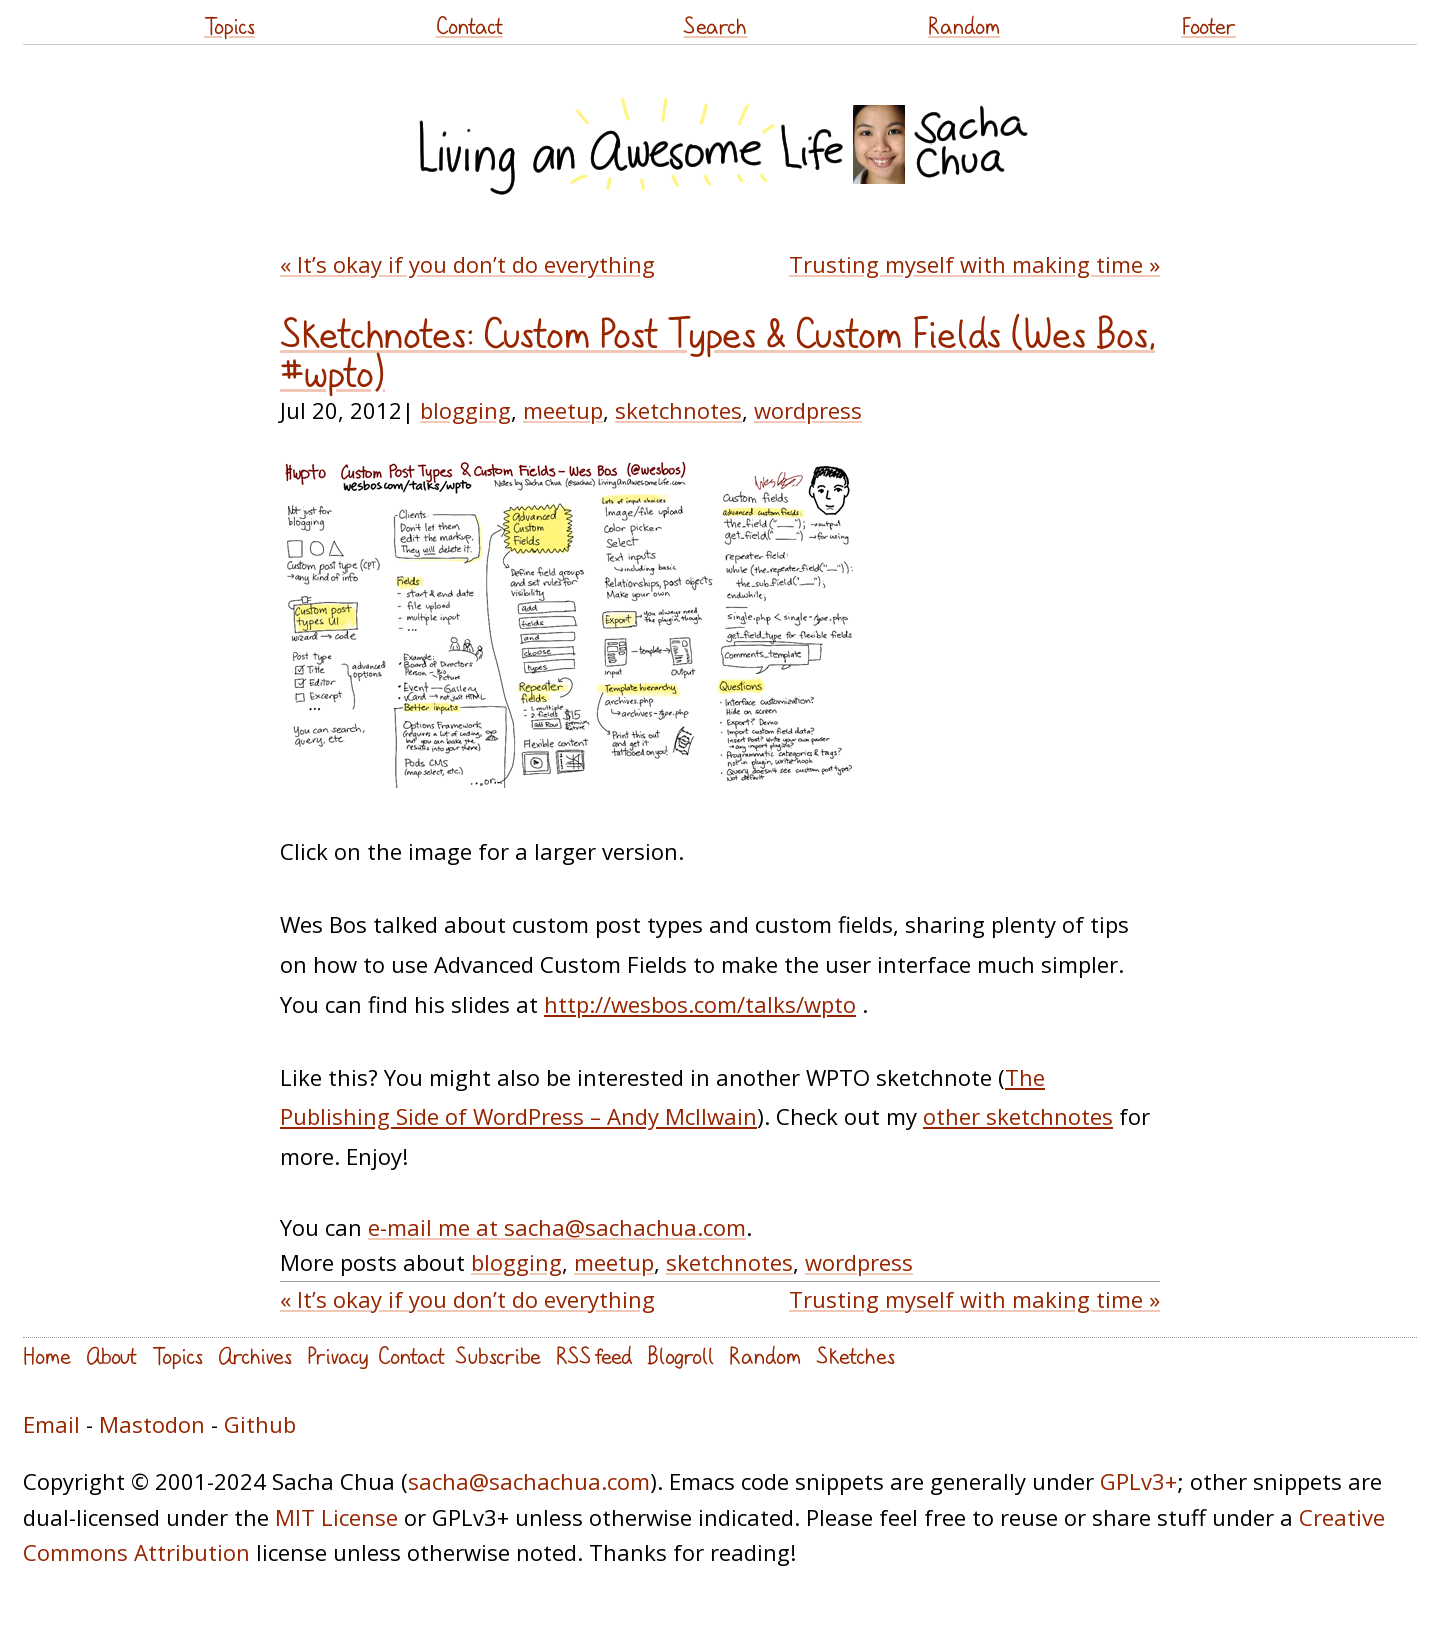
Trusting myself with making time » (974, 264)
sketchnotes (678, 410)
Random (964, 25)
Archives (255, 1355)
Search (715, 25)
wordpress (808, 410)
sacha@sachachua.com (529, 1481)
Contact (469, 25)
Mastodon (152, 1424)
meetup (563, 410)
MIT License (336, 1517)
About (111, 1355)
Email (51, 1424)
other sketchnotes (1018, 1116)
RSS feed (594, 1355)
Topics (229, 25)
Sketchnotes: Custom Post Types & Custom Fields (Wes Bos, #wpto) (717, 353)
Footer (1208, 25)
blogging (465, 410)
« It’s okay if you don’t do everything (467, 264)
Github (260, 1424)
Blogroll (680, 1355)
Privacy (337, 1355)
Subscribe (498, 1355)
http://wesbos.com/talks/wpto (700, 1004)
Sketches (855, 1355)
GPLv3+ (1138, 1481)
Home (47, 1355)
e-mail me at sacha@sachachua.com (557, 1227)
